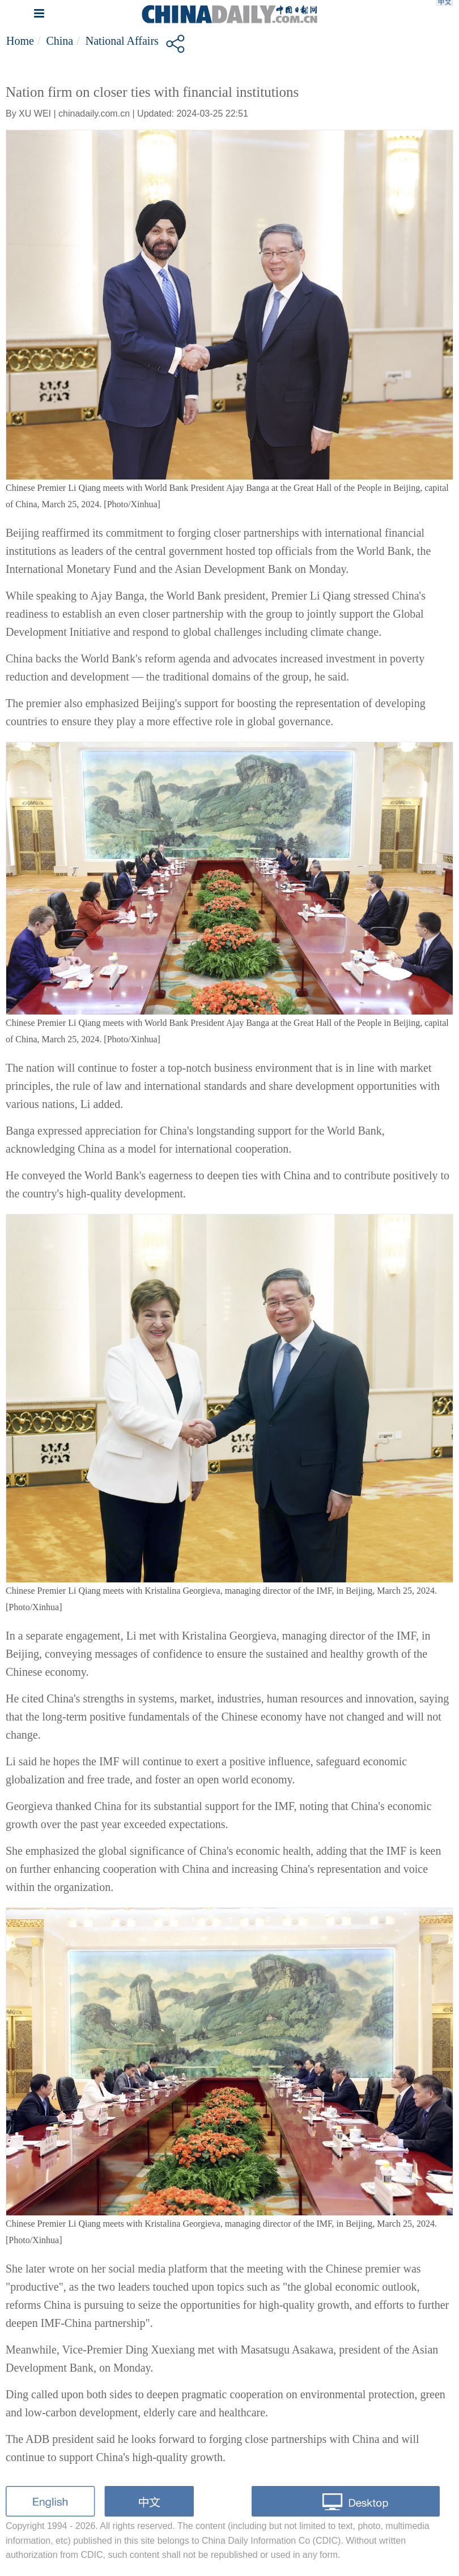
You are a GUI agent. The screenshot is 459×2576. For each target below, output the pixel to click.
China (59, 41)
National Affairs (122, 41)
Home (20, 41)
